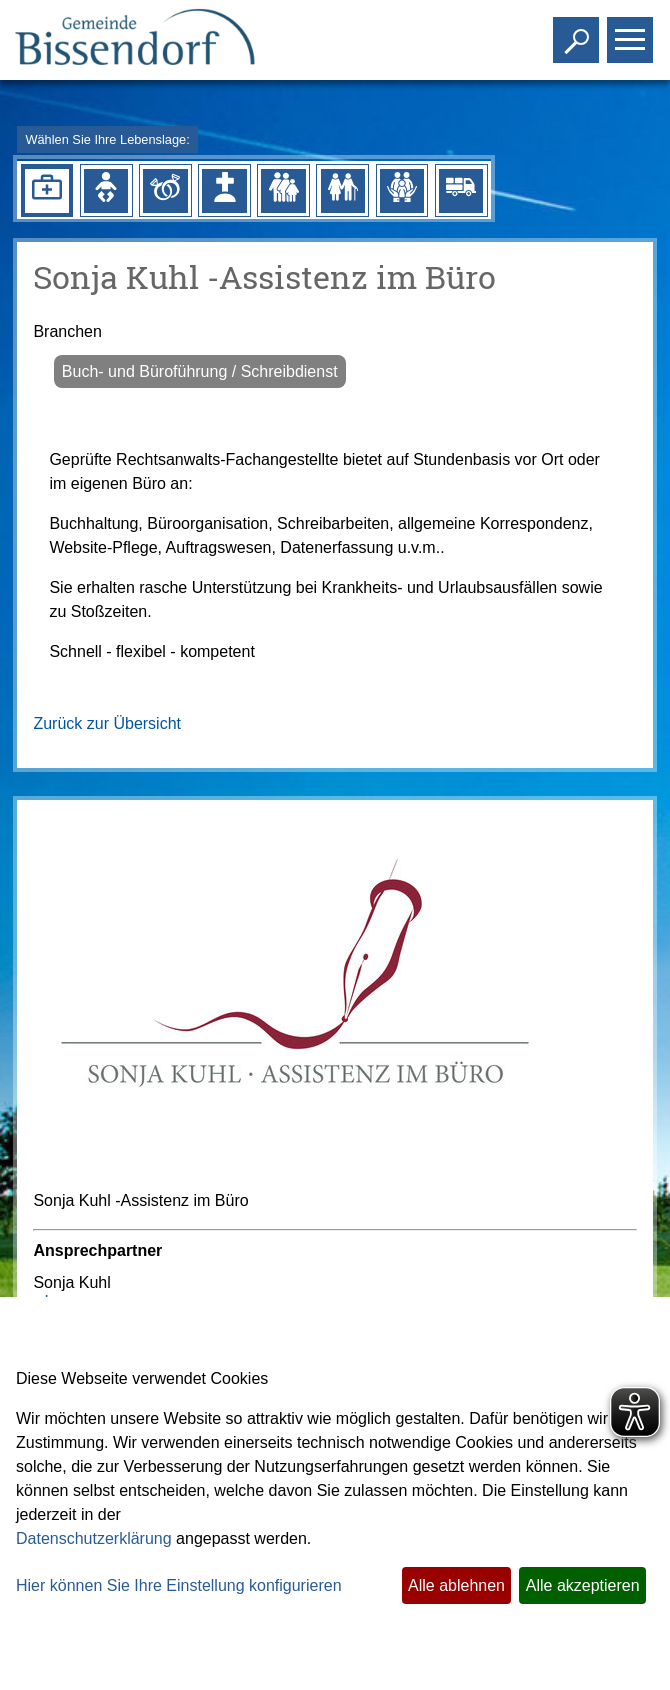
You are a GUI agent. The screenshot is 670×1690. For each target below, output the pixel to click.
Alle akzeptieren (583, 1585)
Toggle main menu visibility (632, 31)
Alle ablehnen (456, 1585)
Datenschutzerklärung (94, 1538)
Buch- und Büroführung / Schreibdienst (200, 371)
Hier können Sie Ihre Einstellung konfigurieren (179, 1585)
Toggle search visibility (578, 31)
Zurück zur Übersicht (107, 723)
